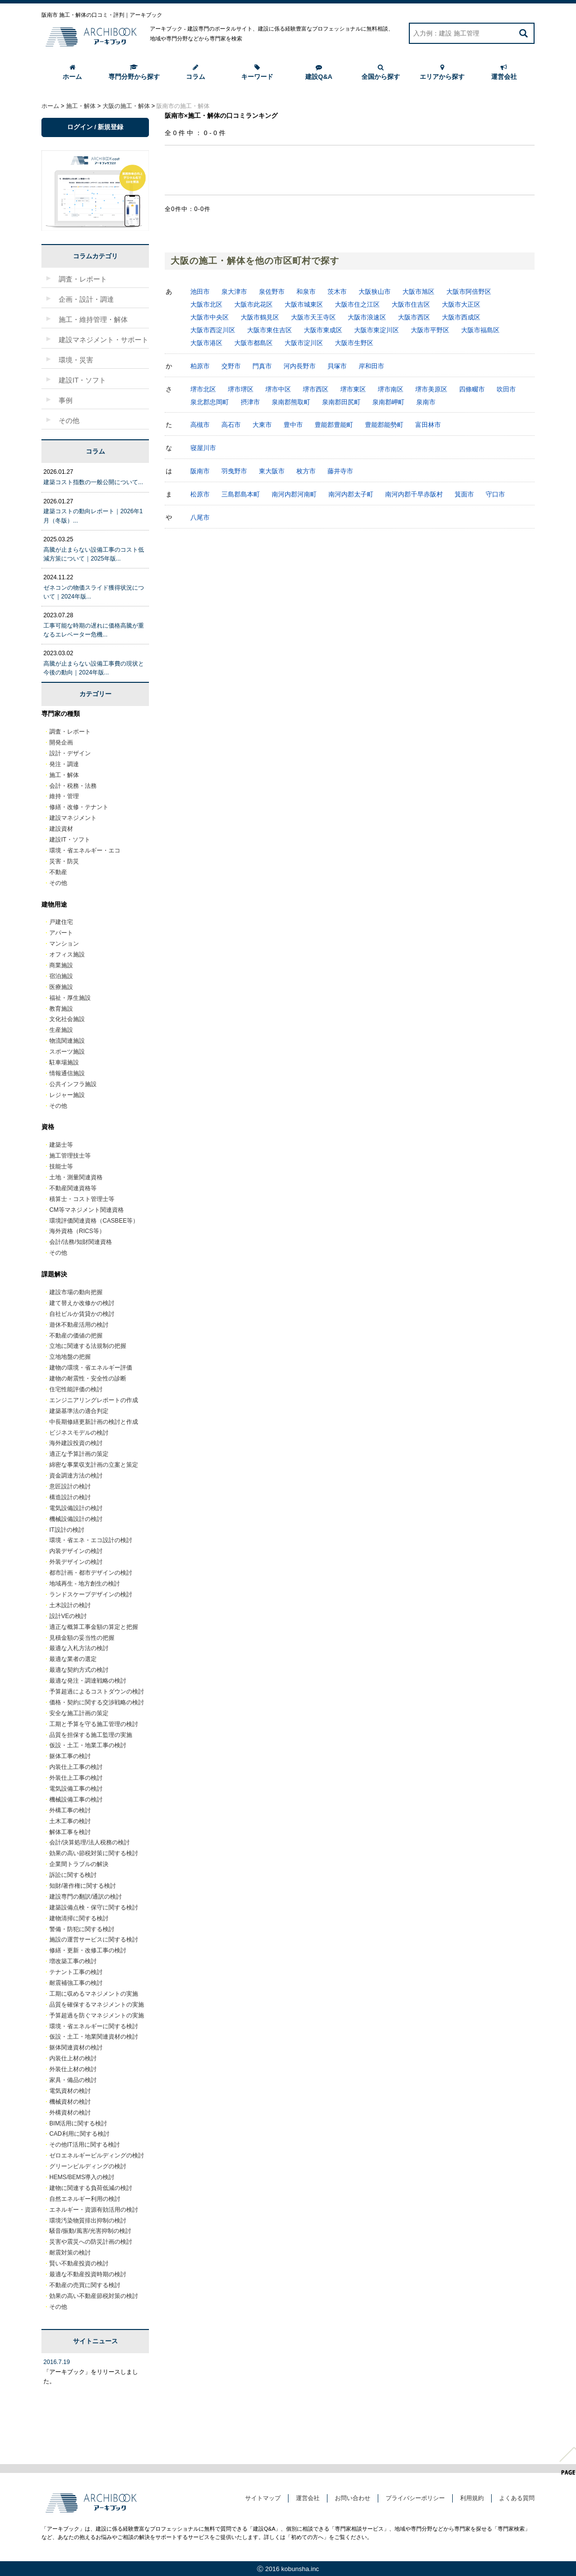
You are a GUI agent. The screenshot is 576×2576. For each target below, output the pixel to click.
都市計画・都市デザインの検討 (90, 1572)
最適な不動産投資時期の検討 (87, 2274)
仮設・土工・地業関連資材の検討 (93, 2036)
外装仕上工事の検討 (76, 1777)
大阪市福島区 (480, 330)
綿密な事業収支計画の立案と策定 (93, 1464)
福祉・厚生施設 (70, 997)
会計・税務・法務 (73, 785)
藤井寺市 (340, 471)
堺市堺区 (240, 389)
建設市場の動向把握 (76, 1292)
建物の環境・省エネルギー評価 (90, 1367)
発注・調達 (64, 764)
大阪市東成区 (323, 330)
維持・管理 (64, 796)
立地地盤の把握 (70, 1356)
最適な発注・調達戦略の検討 (87, 1680)
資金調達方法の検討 (76, 1475)
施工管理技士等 (70, 1155)
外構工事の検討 (70, 1810)
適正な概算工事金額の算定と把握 (93, 1626)
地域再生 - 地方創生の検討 (84, 1583)
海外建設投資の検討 (76, 1443)
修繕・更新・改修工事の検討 (87, 1950)
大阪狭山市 (375, 291)
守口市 (495, 494)
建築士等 (61, 1144)
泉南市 (425, 402)
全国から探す (380, 72)
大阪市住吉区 (411, 304)
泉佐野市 (272, 291)
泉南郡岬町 (388, 402)
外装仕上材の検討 (73, 2069)
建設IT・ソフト (69, 839)
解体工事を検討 (70, 1832)
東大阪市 (272, 471)
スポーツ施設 (67, 1051)
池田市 (200, 291)
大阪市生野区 (354, 343)
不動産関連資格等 (73, 1188)
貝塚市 (337, 366)
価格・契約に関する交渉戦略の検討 (96, 1702)
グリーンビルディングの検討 (87, 2166)
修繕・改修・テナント (78, 807)
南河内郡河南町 (294, 494)
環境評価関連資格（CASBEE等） (94, 1220)
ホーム (72, 72)
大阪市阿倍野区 (468, 291)
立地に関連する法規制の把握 (87, 1345)
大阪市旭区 (418, 291)
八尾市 (200, 517)
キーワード (257, 72)
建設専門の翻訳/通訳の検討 (85, 1896)
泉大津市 (234, 291)
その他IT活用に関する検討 (84, 2144)
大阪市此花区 (253, 304)
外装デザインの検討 (76, 1561)
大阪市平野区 (430, 330)
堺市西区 (315, 389)
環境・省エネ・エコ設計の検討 (90, 1540)
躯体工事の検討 (70, 1756)
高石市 (231, 424)
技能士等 (61, 1166)
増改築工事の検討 (73, 1961)
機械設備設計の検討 (76, 1519)
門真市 (262, 366)
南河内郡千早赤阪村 (414, 494)
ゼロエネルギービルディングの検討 (96, 2155)
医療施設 (61, 987)
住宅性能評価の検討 (76, 1389)
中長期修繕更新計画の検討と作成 (93, 1421)
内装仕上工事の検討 (76, 1767)
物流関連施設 (67, 1040)
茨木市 (337, 291)
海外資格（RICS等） (77, 1231)
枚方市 (306, 471)
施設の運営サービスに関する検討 (93, 1939)
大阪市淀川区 (304, 343)
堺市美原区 (431, 389)
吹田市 (506, 389)
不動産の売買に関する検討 (84, 2285)
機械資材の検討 (70, 2101)
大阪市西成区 (461, 317)
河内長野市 (300, 366)
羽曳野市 (234, 471)
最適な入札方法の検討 (78, 1648)
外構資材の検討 (70, 2112)
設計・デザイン (70, 753)
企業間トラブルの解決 (78, 1864)
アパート (61, 932)
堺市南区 (390, 389)
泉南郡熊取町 (291, 402)
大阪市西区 (414, 317)
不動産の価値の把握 (76, 1335)
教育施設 (61, 1008)
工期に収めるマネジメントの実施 (93, 1993)
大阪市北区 (206, 304)
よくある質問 (517, 2498)
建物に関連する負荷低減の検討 (90, 2188)
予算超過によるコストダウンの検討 (96, 1691)
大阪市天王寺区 (313, 317)
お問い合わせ (352, 2498)
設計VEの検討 (68, 1616)
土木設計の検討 (70, 1605)
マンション (64, 943)
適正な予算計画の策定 (78, 1453)
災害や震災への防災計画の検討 (90, 2241)
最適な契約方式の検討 (78, 1669)
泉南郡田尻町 (341, 402)
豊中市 (293, 424)
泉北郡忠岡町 (209, 402)
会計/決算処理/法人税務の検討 (89, 1842)
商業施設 (61, 965)
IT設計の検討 (66, 1529)
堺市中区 (278, 389)
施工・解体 (64, 775)
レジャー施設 (67, 1095)
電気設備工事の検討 (76, 1788)
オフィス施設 (67, 954)
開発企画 (61, 742)
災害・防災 (64, 861)
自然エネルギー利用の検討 (84, 2198)
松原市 (200, 494)
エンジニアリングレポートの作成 (93, 1400)
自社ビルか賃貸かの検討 (81, 1313)
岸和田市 (371, 366)
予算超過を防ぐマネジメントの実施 (96, 2015)
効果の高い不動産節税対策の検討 (93, 2296)
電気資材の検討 (70, 2090)
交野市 (231, 366)
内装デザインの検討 (76, 1551)
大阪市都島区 (253, 343)
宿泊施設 (61, 976)
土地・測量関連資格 (76, 1177)
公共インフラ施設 (73, 1084)
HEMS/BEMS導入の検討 (81, 2177)
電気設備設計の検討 (76, 1508)
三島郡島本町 (240, 494)
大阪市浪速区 (367, 317)
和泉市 (306, 291)
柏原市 (200, 366)
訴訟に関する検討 (73, 1874)
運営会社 (504, 72)
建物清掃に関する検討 (78, 1918)
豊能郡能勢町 (384, 424)
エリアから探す (442, 72)
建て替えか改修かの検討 (81, 1303)
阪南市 (200, 471)
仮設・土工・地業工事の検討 (87, 1745)
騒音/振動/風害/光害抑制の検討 (90, 2230)
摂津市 (250, 402)
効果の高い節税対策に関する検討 (93, 1853)
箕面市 (464, 494)
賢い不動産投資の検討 (78, 2263)
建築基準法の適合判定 (78, 1411)
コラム (195, 72)
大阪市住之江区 (357, 304)
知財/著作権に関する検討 (82, 1885)
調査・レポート (70, 731)
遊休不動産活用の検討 (78, 1324)
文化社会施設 (67, 1019)
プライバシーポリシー (415, 2498)
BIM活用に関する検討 (78, 2123)
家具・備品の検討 (73, 2080)
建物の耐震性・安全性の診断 (87, 1378)
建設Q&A (318, 72)
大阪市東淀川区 (376, 330)
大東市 (262, 424)
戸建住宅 (61, 921)
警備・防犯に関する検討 (81, 1929)
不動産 (58, 872)
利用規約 (472, 2498)
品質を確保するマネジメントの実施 (96, 2004)
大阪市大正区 (461, 304)
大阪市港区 (206, 343)
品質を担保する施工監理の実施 (90, 1734)
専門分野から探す (134, 72)
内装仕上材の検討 (73, 2058)
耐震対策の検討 (70, 2252)
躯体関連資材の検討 (76, 2047)
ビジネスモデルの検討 (78, 1432)
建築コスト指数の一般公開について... (93, 482)
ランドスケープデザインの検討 (90, 1594)
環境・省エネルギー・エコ (84, 850)
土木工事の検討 (70, 1821)
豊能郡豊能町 (334, 424)
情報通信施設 (67, 1073)
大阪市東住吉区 (269, 330)
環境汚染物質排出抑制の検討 (87, 2220)
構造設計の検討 (70, 1497)
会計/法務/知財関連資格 (80, 1241)
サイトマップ (263, 2498)
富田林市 (428, 424)
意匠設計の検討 (70, 1486)
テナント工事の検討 (76, 1972)
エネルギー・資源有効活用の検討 (93, 2209)
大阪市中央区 (209, 317)
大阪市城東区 (304, 304)
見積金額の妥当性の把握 (81, 1637)
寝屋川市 (203, 448)
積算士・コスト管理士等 (81, 1199)
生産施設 (61, 1029)
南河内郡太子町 (350, 494)
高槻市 (200, 424)
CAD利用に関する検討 (79, 2133)
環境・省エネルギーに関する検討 (93, 2026)
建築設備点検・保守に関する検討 (93, 1907)
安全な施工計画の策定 (78, 1713)
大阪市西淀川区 (212, 330)
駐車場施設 (64, 1062)
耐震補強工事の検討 (76, 1982)
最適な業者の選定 (73, 1659)
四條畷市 (472, 389)
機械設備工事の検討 (76, 1799)
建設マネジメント (73, 817)
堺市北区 (203, 389)
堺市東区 (353, 389)
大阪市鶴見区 (260, 317)
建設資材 (61, 828)
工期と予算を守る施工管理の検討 (93, 1724)
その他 (58, 883)
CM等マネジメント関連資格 (86, 1209)
